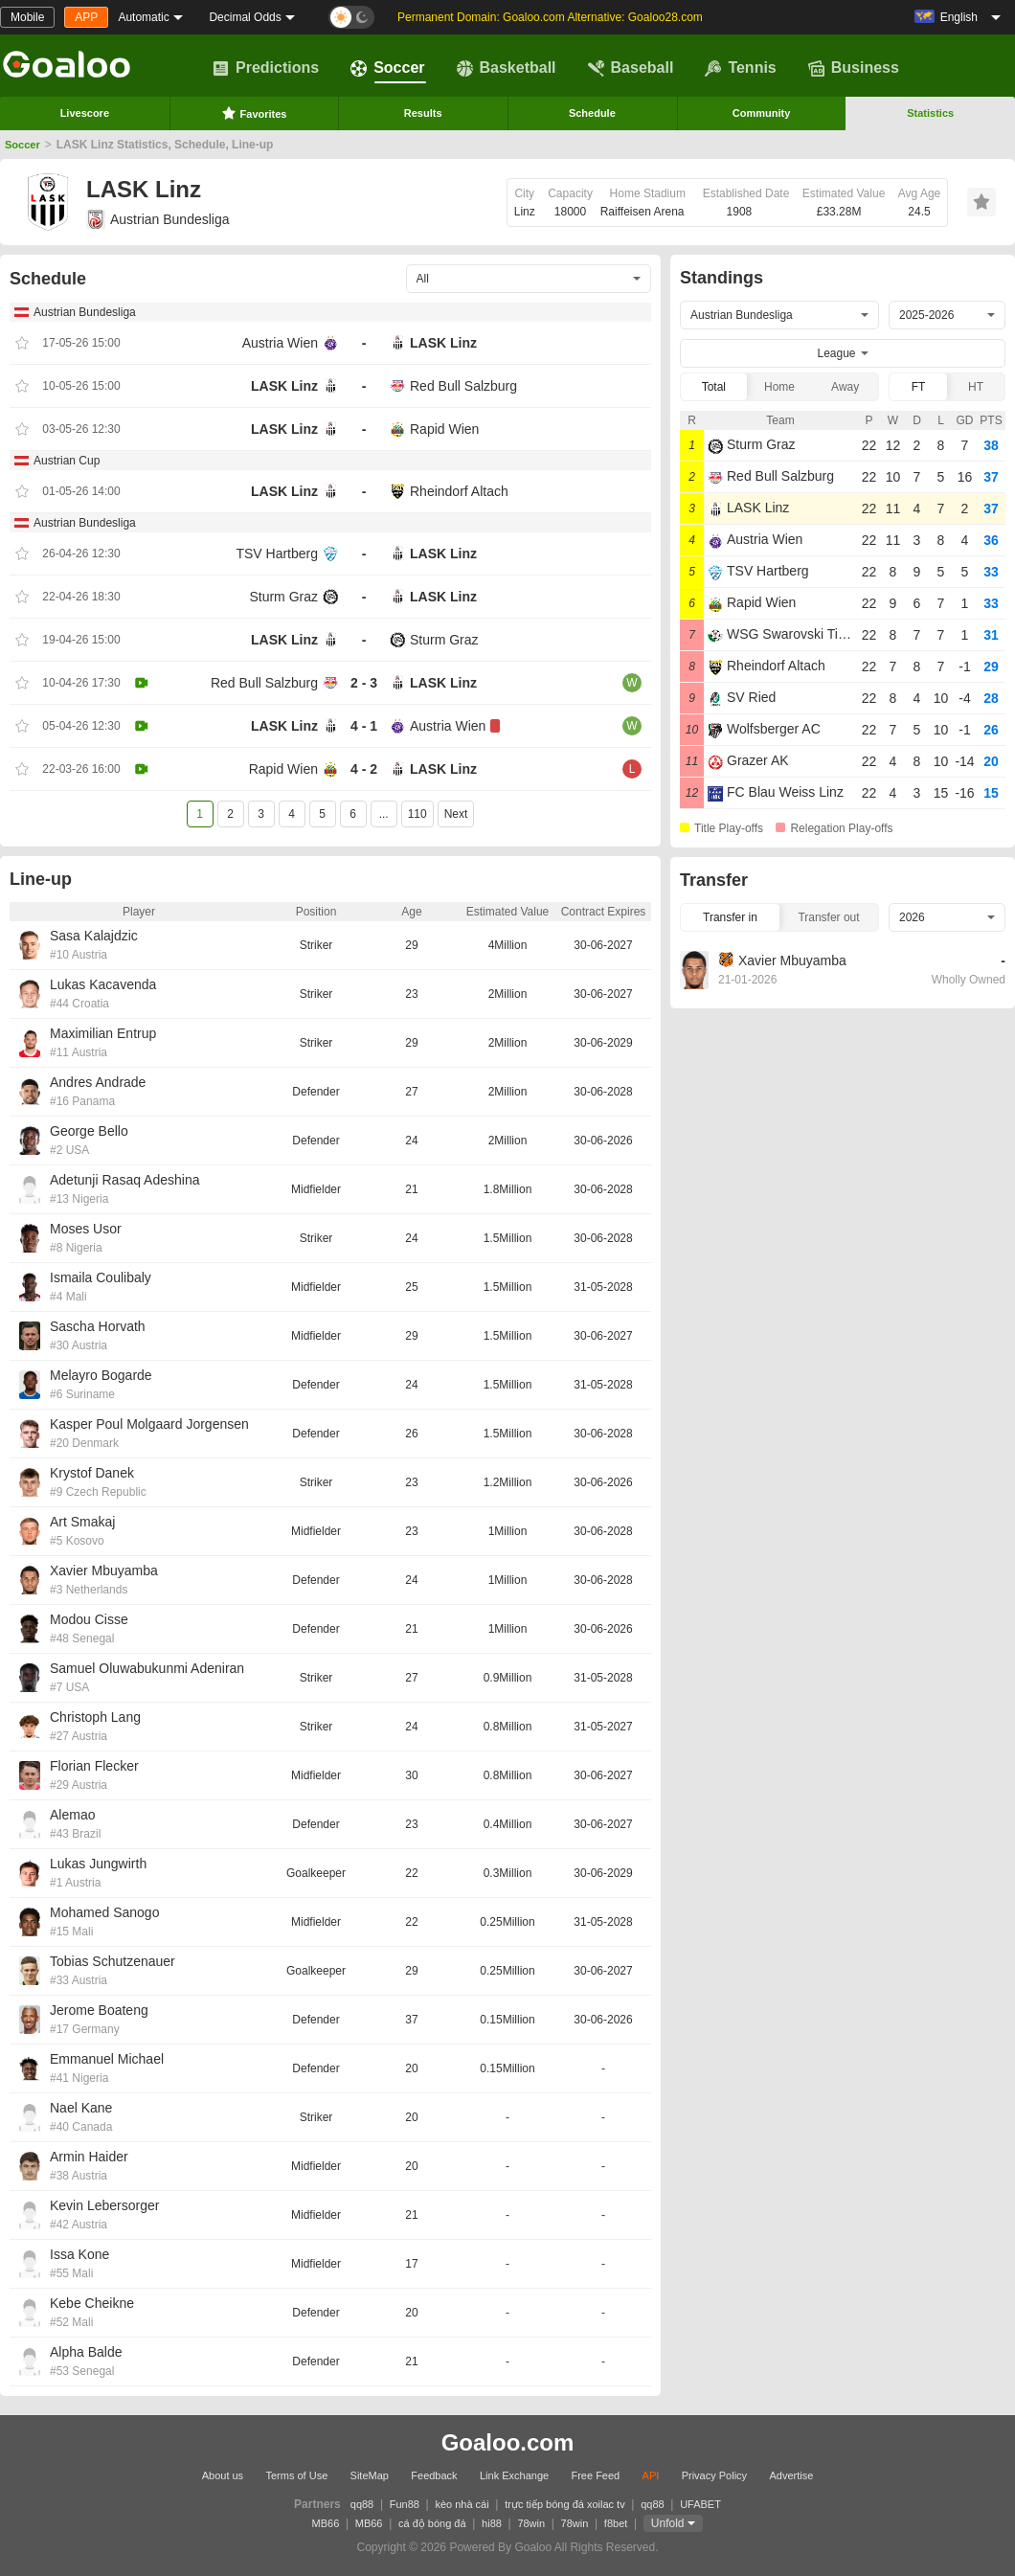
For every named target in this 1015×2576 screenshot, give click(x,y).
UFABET (700, 2504)
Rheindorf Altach (459, 491)
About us (222, 2475)
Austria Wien (280, 342)
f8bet (615, 2523)
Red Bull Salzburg (463, 386)
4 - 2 (363, 769)
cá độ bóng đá (432, 2523)
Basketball (506, 68)
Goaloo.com (508, 2442)
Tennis (740, 68)
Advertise (791, 2475)
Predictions (266, 68)
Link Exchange (514, 2475)
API (651, 2475)
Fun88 (404, 2504)
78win (531, 2523)
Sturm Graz (283, 596)
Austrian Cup (67, 460)
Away (845, 387)
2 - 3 (363, 682)
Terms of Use (296, 2475)
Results (423, 113)
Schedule (592, 113)
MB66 (326, 2523)
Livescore (84, 113)
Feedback (434, 2475)
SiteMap (369, 2475)
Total (714, 387)
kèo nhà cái (461, 2504)
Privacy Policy (714, 2475)
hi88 (492, 2523)
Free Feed (595, 2475)
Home (779, 387)
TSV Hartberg (277, 553)
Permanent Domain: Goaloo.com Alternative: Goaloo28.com (550, 17)
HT (975, 387)
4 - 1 (363, 726)
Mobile (27, 17)
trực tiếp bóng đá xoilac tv (565, 2504)
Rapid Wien (444, 429)
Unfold (668, 2523)
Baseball (631, 68)
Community (762, 113)
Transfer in (730, 917)
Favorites (254, 113)
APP (86, 17)
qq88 (361, 2504)
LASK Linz (443, 342)
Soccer (387, 68)
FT (919, 387)
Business (853, 68)
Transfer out (828, 917)
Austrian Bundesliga (158, 219)
